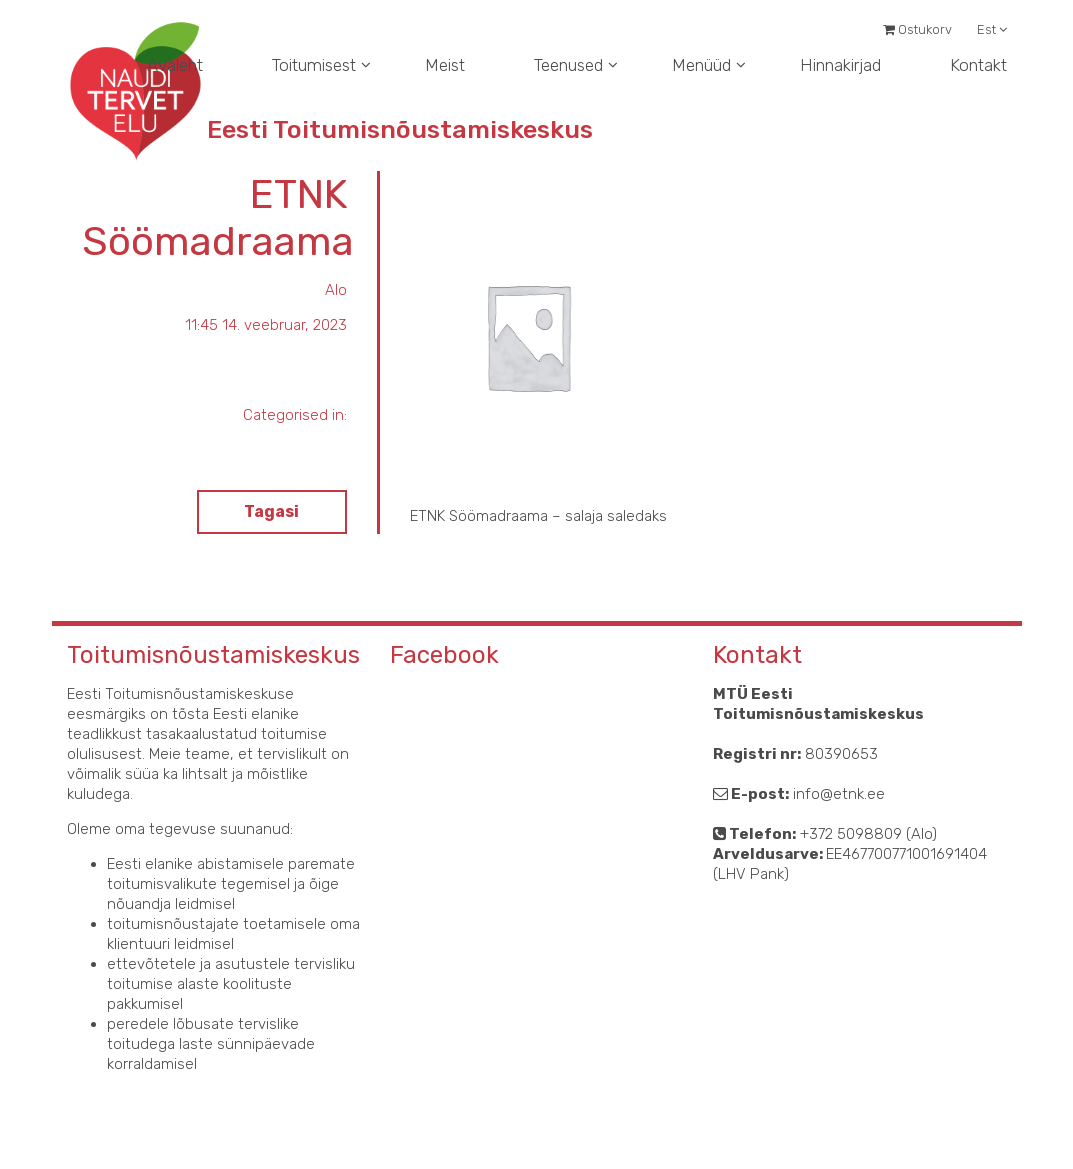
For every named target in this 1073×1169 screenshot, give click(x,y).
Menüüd (701, 65)
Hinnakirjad (840, 65)
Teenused (568, 65)
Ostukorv (917, 29)
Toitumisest (314, 65)
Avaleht (175, 65)
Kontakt (978, 65)
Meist (445, 65)
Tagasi (271, 511)
